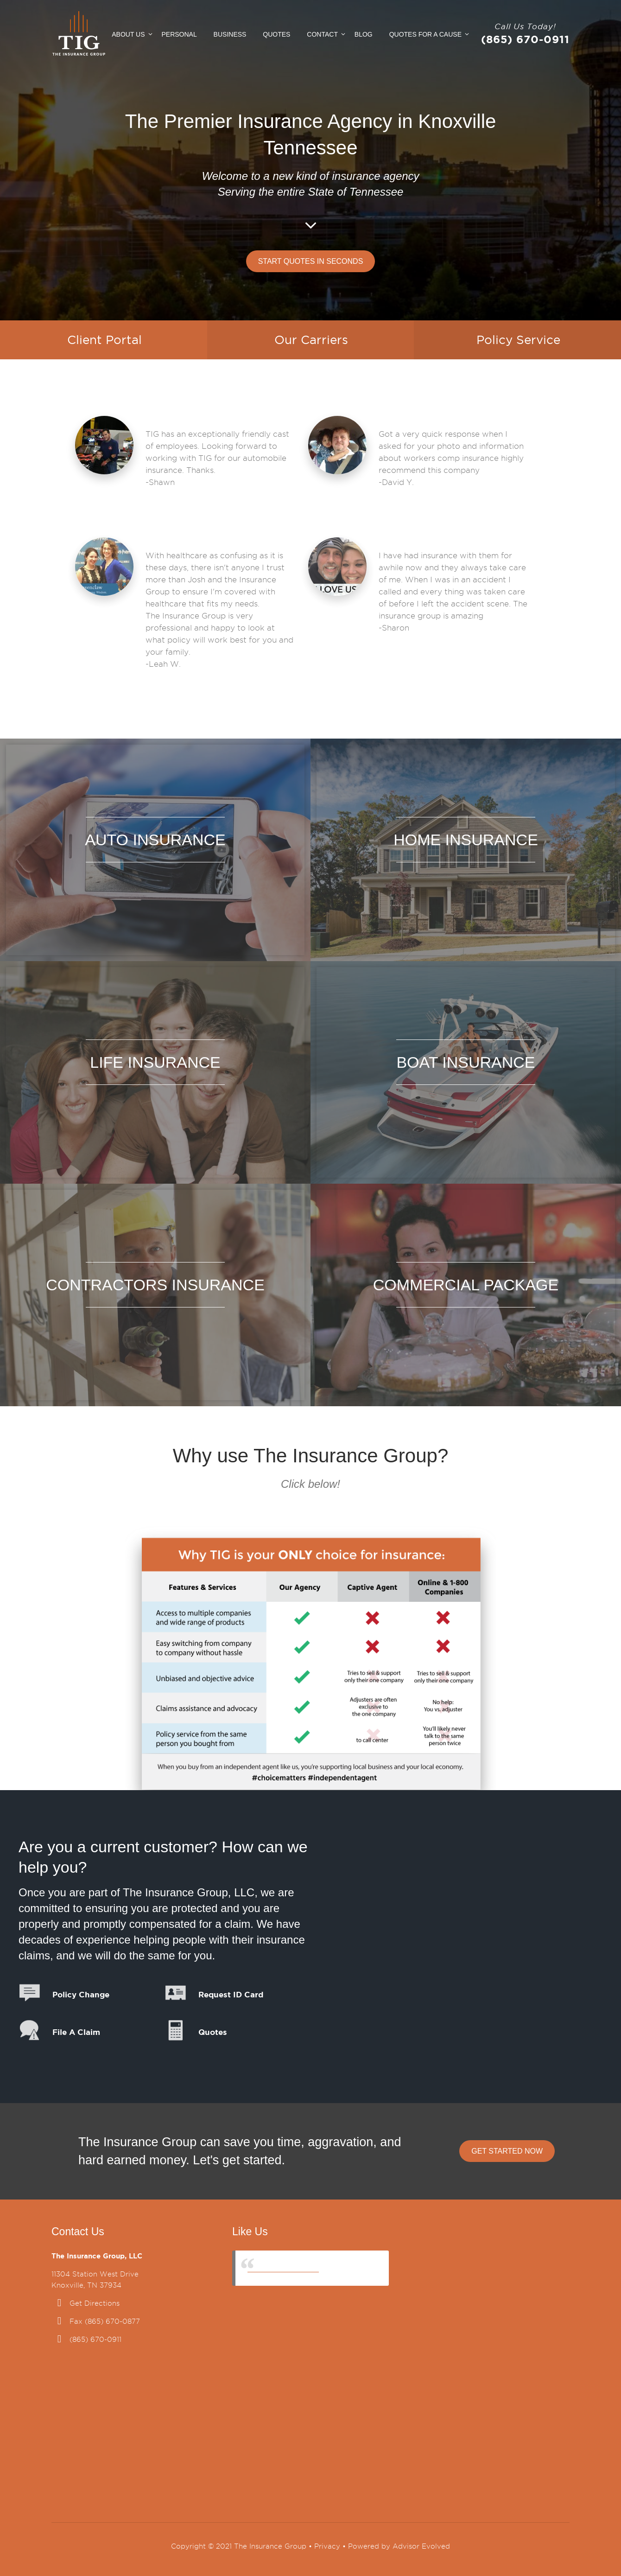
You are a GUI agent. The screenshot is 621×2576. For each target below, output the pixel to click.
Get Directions (95, 2303)
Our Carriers (311, 339)
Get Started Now (507, 2151)
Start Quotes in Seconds (310, 261)
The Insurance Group (283, 2268)
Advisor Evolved (421, 2546)
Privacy (327, 2546)
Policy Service (518, 339)
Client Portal (104, 339)
